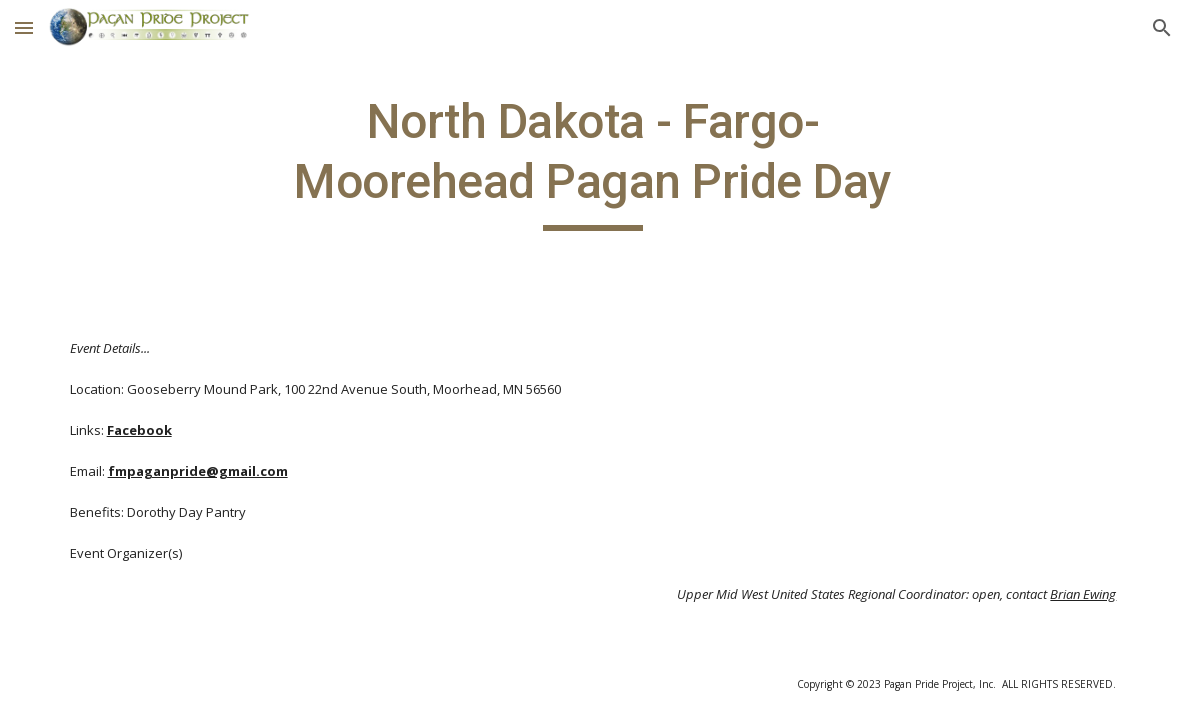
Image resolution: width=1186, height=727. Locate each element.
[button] (24, 27)
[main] (592, 161)
